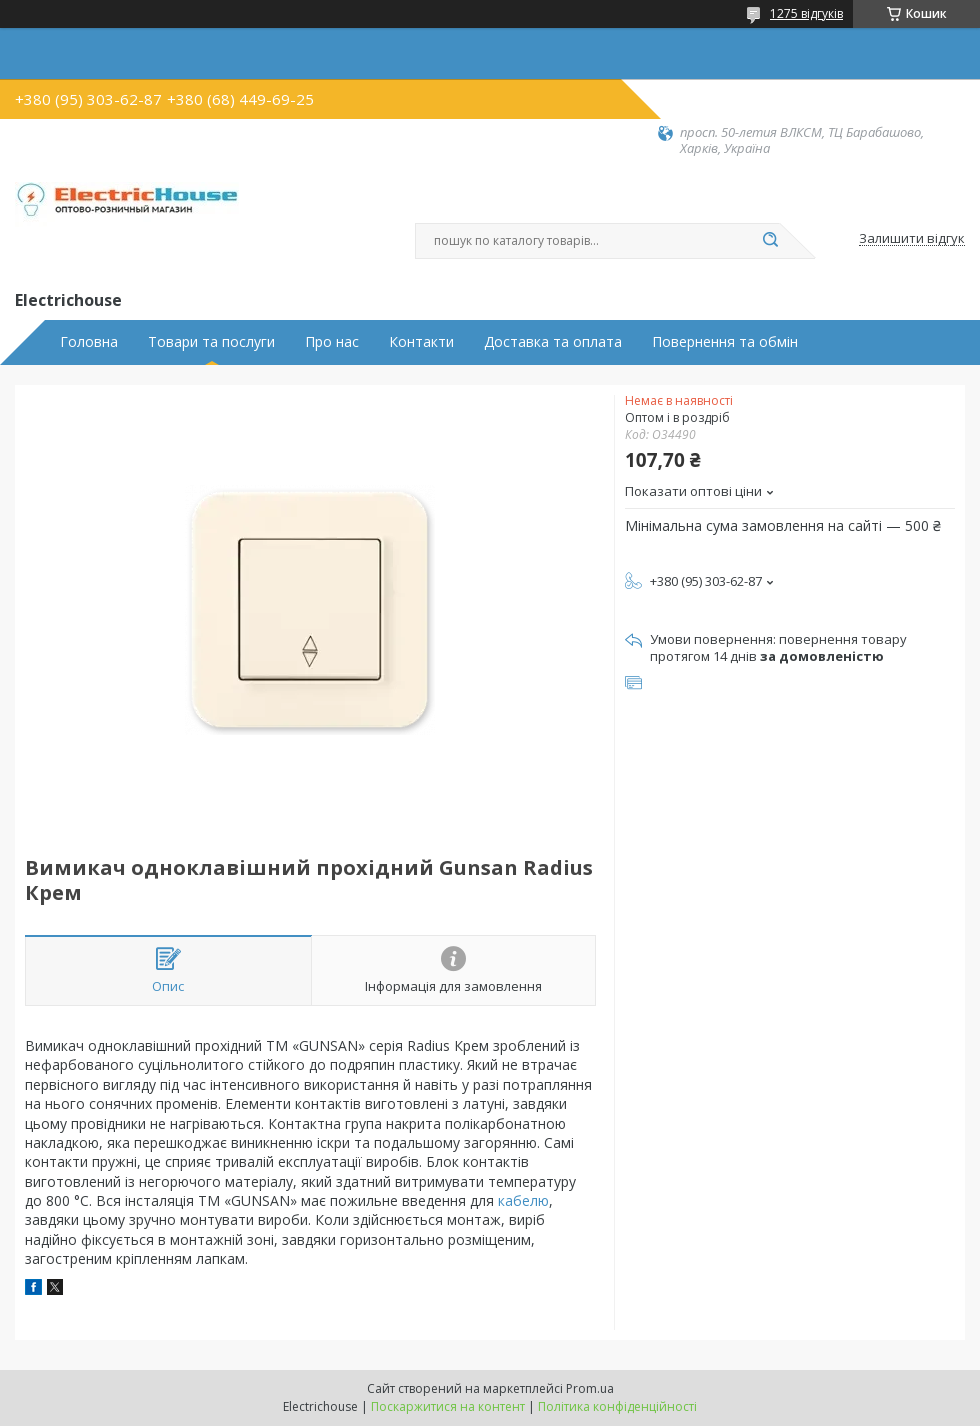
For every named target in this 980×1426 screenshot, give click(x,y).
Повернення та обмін (725, 342)
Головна (89, 342)
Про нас (332, 342)
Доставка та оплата (553, 342)
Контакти (421, 342)
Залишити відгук (912, 239)
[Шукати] (770, 241)
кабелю (523, 1200)
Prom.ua (590, 1388)
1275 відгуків (806, 13)
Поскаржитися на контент (448, 1406)
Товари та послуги (211, 342)
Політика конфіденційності (617, 1406)
